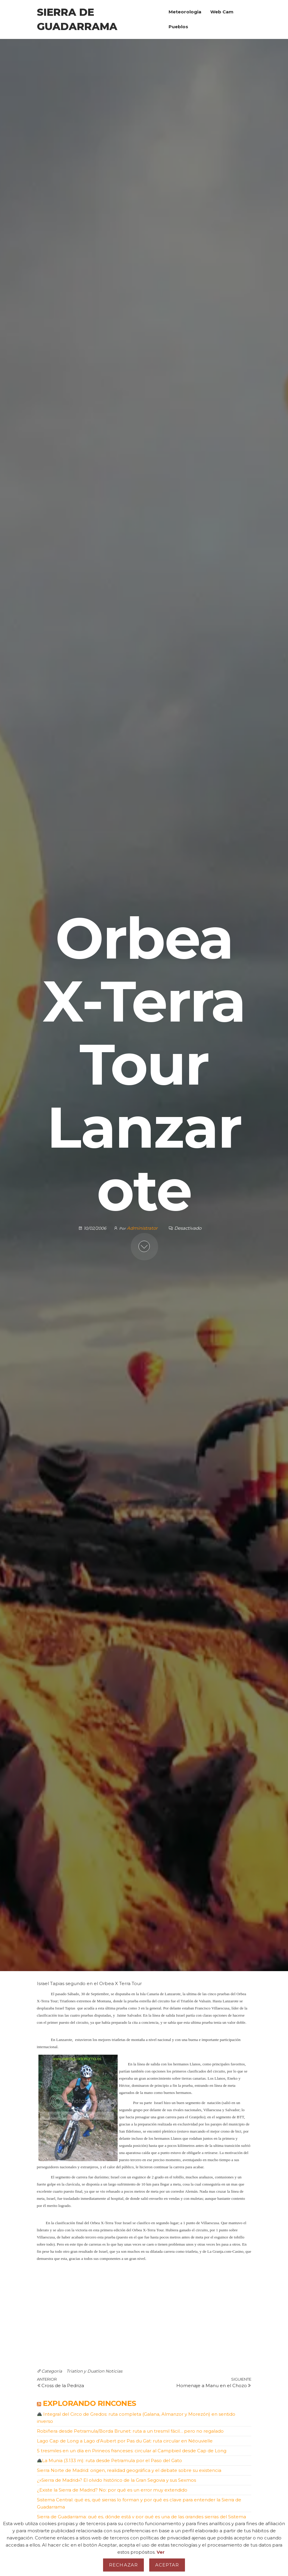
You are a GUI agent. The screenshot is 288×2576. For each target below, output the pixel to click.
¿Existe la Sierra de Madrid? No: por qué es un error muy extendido (112, 2490)
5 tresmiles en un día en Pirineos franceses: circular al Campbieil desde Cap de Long (131, 2450)
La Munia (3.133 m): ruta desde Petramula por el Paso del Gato (109, 2460)
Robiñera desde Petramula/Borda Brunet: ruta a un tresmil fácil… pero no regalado (130, 2431)
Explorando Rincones (89, 2403)
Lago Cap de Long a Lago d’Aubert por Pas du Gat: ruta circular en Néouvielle (125, 2441)
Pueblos (178, 26)
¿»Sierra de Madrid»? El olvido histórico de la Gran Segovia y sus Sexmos (116, 2480)
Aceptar (167, 2565)
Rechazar (123, 2565)
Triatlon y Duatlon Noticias (94, 2371)
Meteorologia (185, 12)
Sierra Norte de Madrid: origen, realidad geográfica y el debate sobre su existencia (129, 2470)
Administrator (143, 1228)
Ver (161, 2552)
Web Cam (221, 12)
